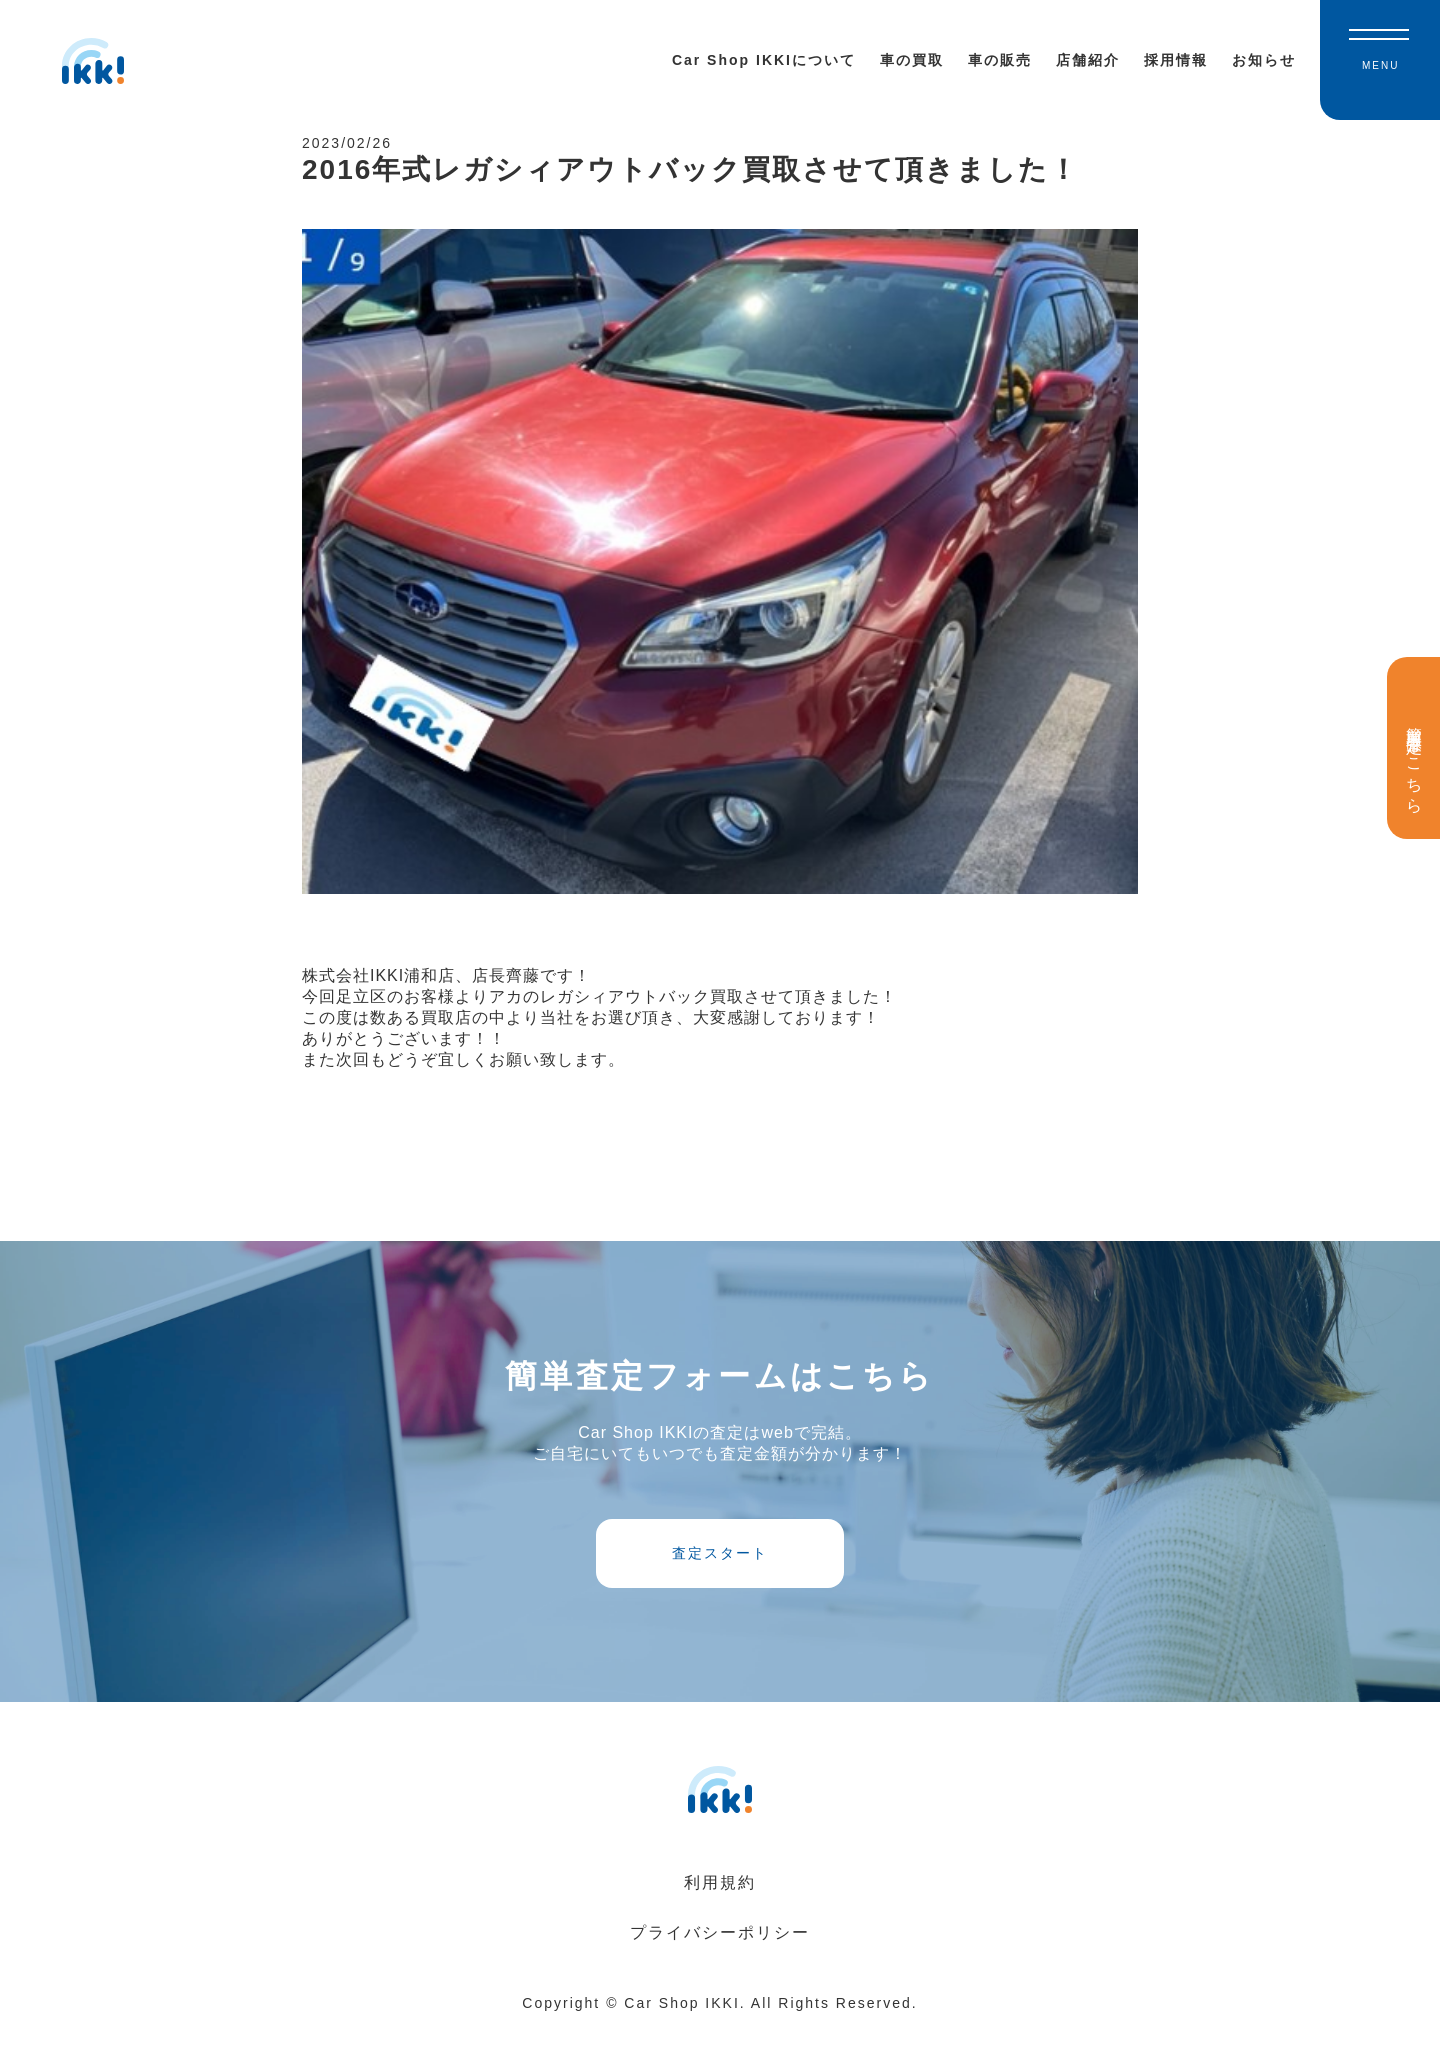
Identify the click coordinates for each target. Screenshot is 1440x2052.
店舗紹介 (1088, 60)
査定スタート (720, 1571)
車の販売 (1000, 60)
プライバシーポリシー (720, 1957)
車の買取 (912, 60)
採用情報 (1176, 60)
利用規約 (720, 1907)
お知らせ (1264, 60)
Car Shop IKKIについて (764, 60)
